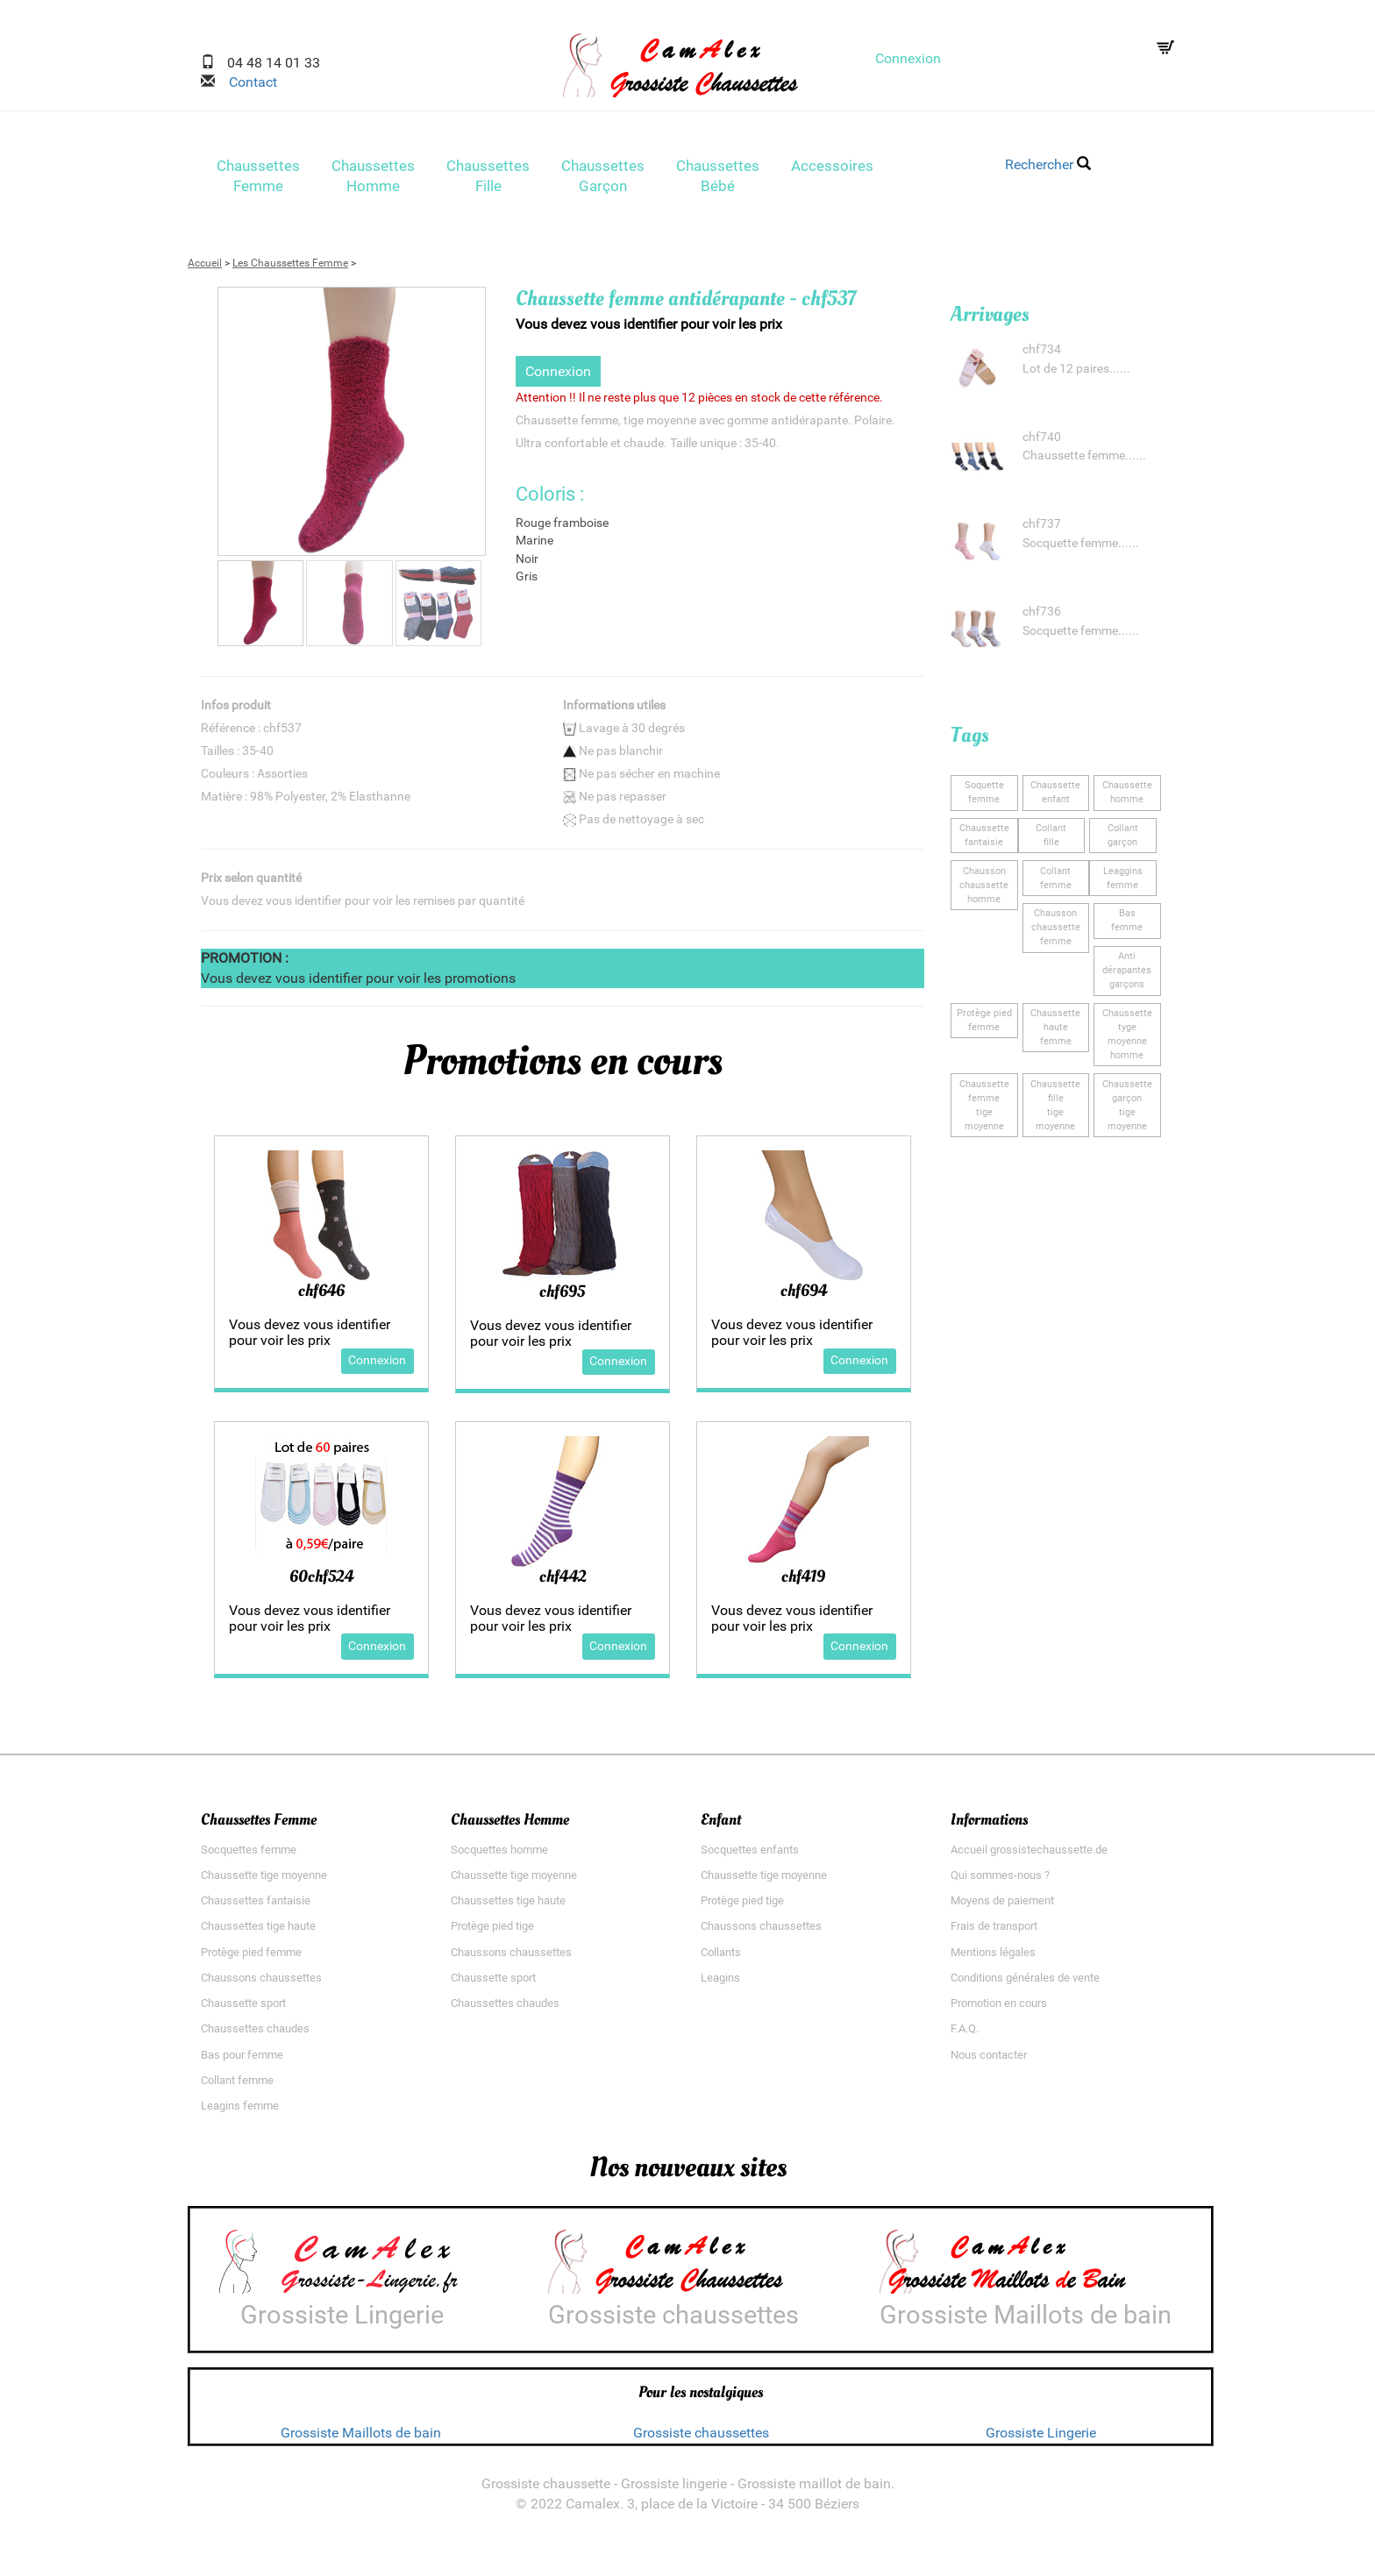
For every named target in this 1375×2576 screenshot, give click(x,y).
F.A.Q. (965, 2034)
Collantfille (1051, 840)
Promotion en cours (999, 2009)
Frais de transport (994, 1932)
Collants (721, 1957)
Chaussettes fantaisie (255, 1906)
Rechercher (1048, 164)
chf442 (562, 1581)
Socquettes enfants (750, 1854)
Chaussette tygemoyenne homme (1127, 1039)
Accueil (205, 268)
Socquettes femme (248, 1854)
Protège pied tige (492, 1932)
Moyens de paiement (1002, 1906)
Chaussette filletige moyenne (1055, 1110)
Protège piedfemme (984, 1025)
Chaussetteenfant (1055, 798)
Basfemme (1127, 926)
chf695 (562, 1296)
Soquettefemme (984, 798)
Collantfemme (1056, 883)
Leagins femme (240, 2110)
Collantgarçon (1123, 840)
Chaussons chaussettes (261, 1982)
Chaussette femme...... (1084, 461)
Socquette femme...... (1080, 549)
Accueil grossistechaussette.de (1029, 1854)
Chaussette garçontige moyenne (1127, 1110)
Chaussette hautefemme (1055, 1032)
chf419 (803, 1581)
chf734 (1041, 355)
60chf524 (321, 1581)
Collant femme (237, 2085)
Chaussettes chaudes (255, 2034)
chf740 (1041, 442)
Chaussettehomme (1127, 798)
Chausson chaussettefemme (1055, 933)
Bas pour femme (242, 2060)
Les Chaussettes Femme (290, 268)
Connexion (908, 58)
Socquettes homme (499, 1854)
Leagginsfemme (1123, 883)
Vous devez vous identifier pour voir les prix (649, 329)
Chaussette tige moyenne (264, 1880)
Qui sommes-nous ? (1000, 1880)
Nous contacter (989, 2060)
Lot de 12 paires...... (1076, 373)
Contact (246, 82)
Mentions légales (993, 1957)
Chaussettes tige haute (258, 1932)
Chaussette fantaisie (984, 840)
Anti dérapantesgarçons (1126, 976)
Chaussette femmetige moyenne (984, 1110)
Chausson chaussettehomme (983, 890)
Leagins (720, 1982)
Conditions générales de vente (1025, 1982)
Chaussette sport (243, 2009)
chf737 (1041, 530)
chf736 (1041, 617)
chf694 (803, 1295)
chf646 (321, 1295)
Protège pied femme (251, 1957)
